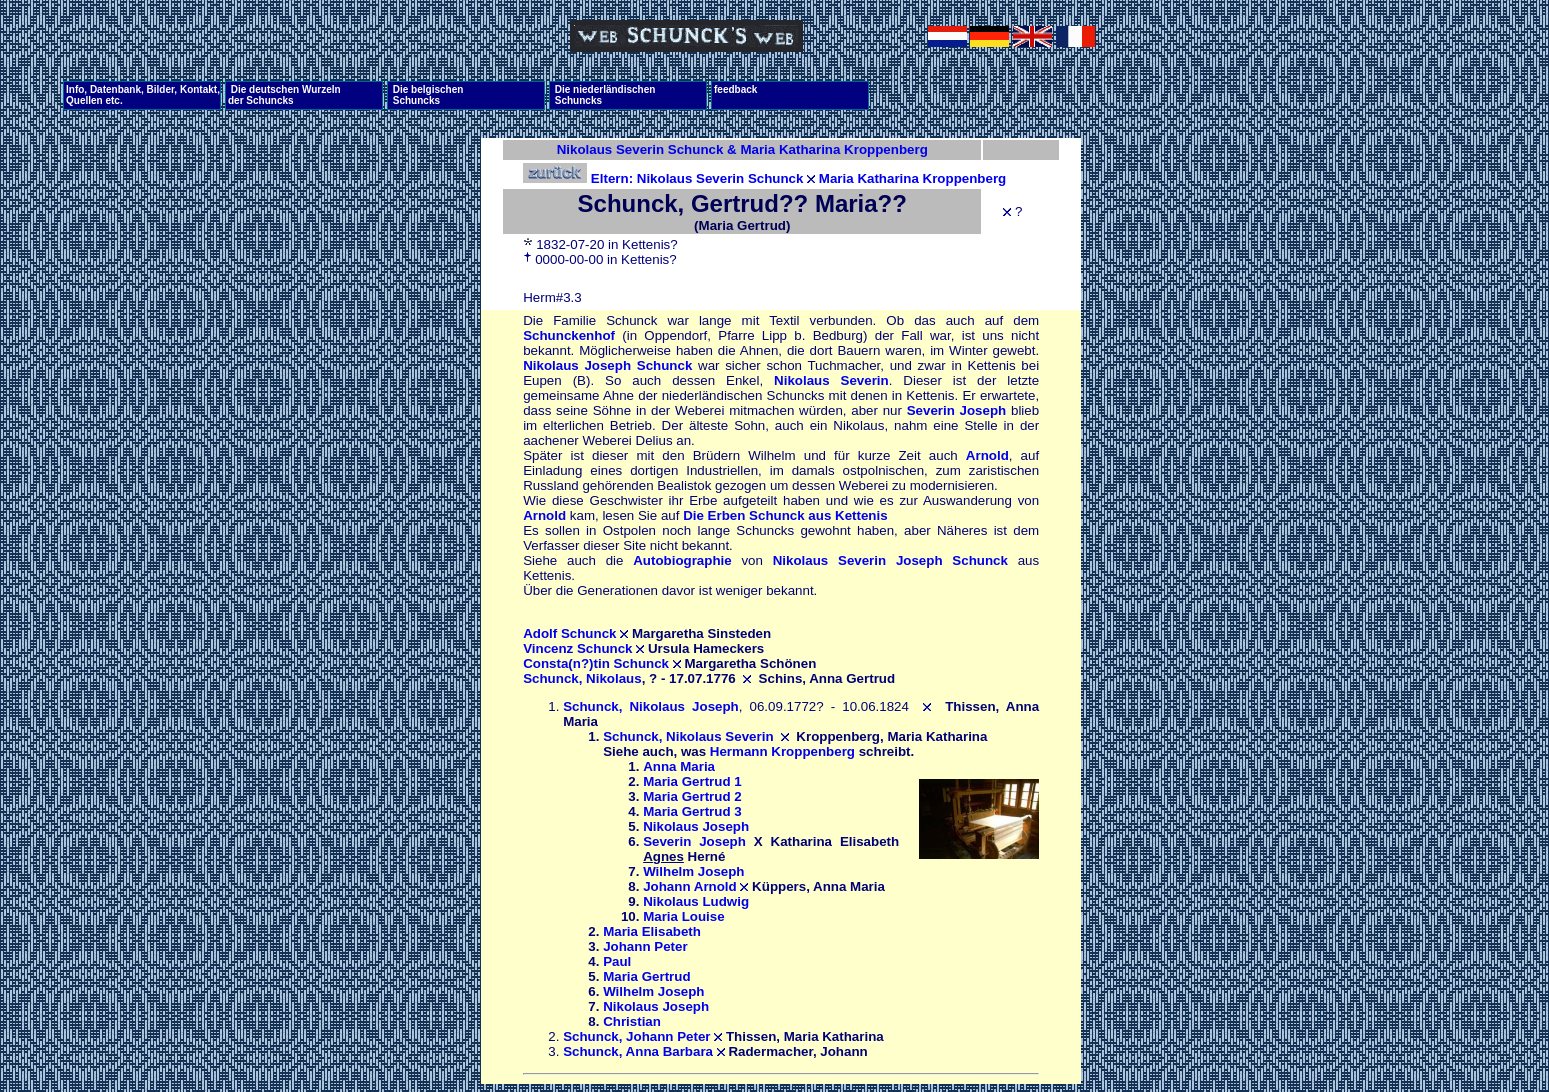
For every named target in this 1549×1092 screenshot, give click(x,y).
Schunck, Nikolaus (582, 678)
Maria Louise (683, 916)
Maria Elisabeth (652, 931)
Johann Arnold (690, 886)
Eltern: (580, 178)
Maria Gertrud (646, 976)
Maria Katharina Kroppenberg (912, 178)
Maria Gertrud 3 (692, 811)
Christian (632, 1021)
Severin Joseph (957, 410)
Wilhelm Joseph (693, 871)
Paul (617, 961)
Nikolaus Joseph (696, 826)
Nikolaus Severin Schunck (720, 178)
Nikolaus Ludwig (696, 901)
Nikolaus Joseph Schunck (607, 365)
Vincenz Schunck (577, 648)
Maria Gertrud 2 (692, 796)
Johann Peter (645, 946)
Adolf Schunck (569, 633)
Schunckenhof (569, 335)
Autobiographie (682, 560)
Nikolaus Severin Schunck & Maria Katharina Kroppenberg (742, 149)
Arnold (987, 455)
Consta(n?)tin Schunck (596, 663)
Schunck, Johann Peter (636, 1036)
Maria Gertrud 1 (692, 781)
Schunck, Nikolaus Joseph (651, 706)
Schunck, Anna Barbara (638, 1051)
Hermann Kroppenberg (782, 751)
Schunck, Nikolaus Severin (688, 736)
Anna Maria (679, 766)
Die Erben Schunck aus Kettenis (785, 515)
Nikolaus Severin (831, 380)
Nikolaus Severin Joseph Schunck (890, 560)
